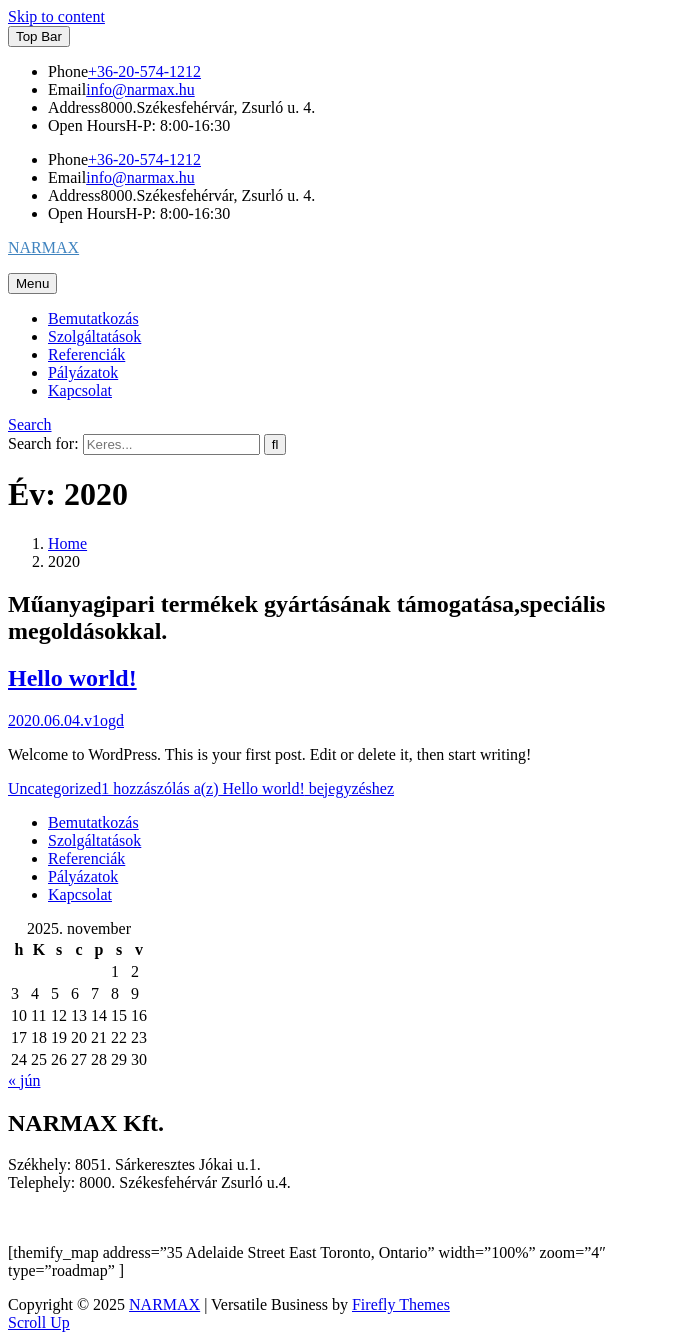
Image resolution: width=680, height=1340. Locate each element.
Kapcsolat (80, 390)
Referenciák (86, 354)
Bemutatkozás (93, 318)
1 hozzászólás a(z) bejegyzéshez (247, 788)
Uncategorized (54, 788)
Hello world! (72, 678)
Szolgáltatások (94, 336)
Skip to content (56, 16)
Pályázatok (83, 372)
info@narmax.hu (140, 89)
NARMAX (43, 247)
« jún (24, 1080)
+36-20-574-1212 (144, 71)
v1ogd (104, 720)
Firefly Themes (401, 1304)
